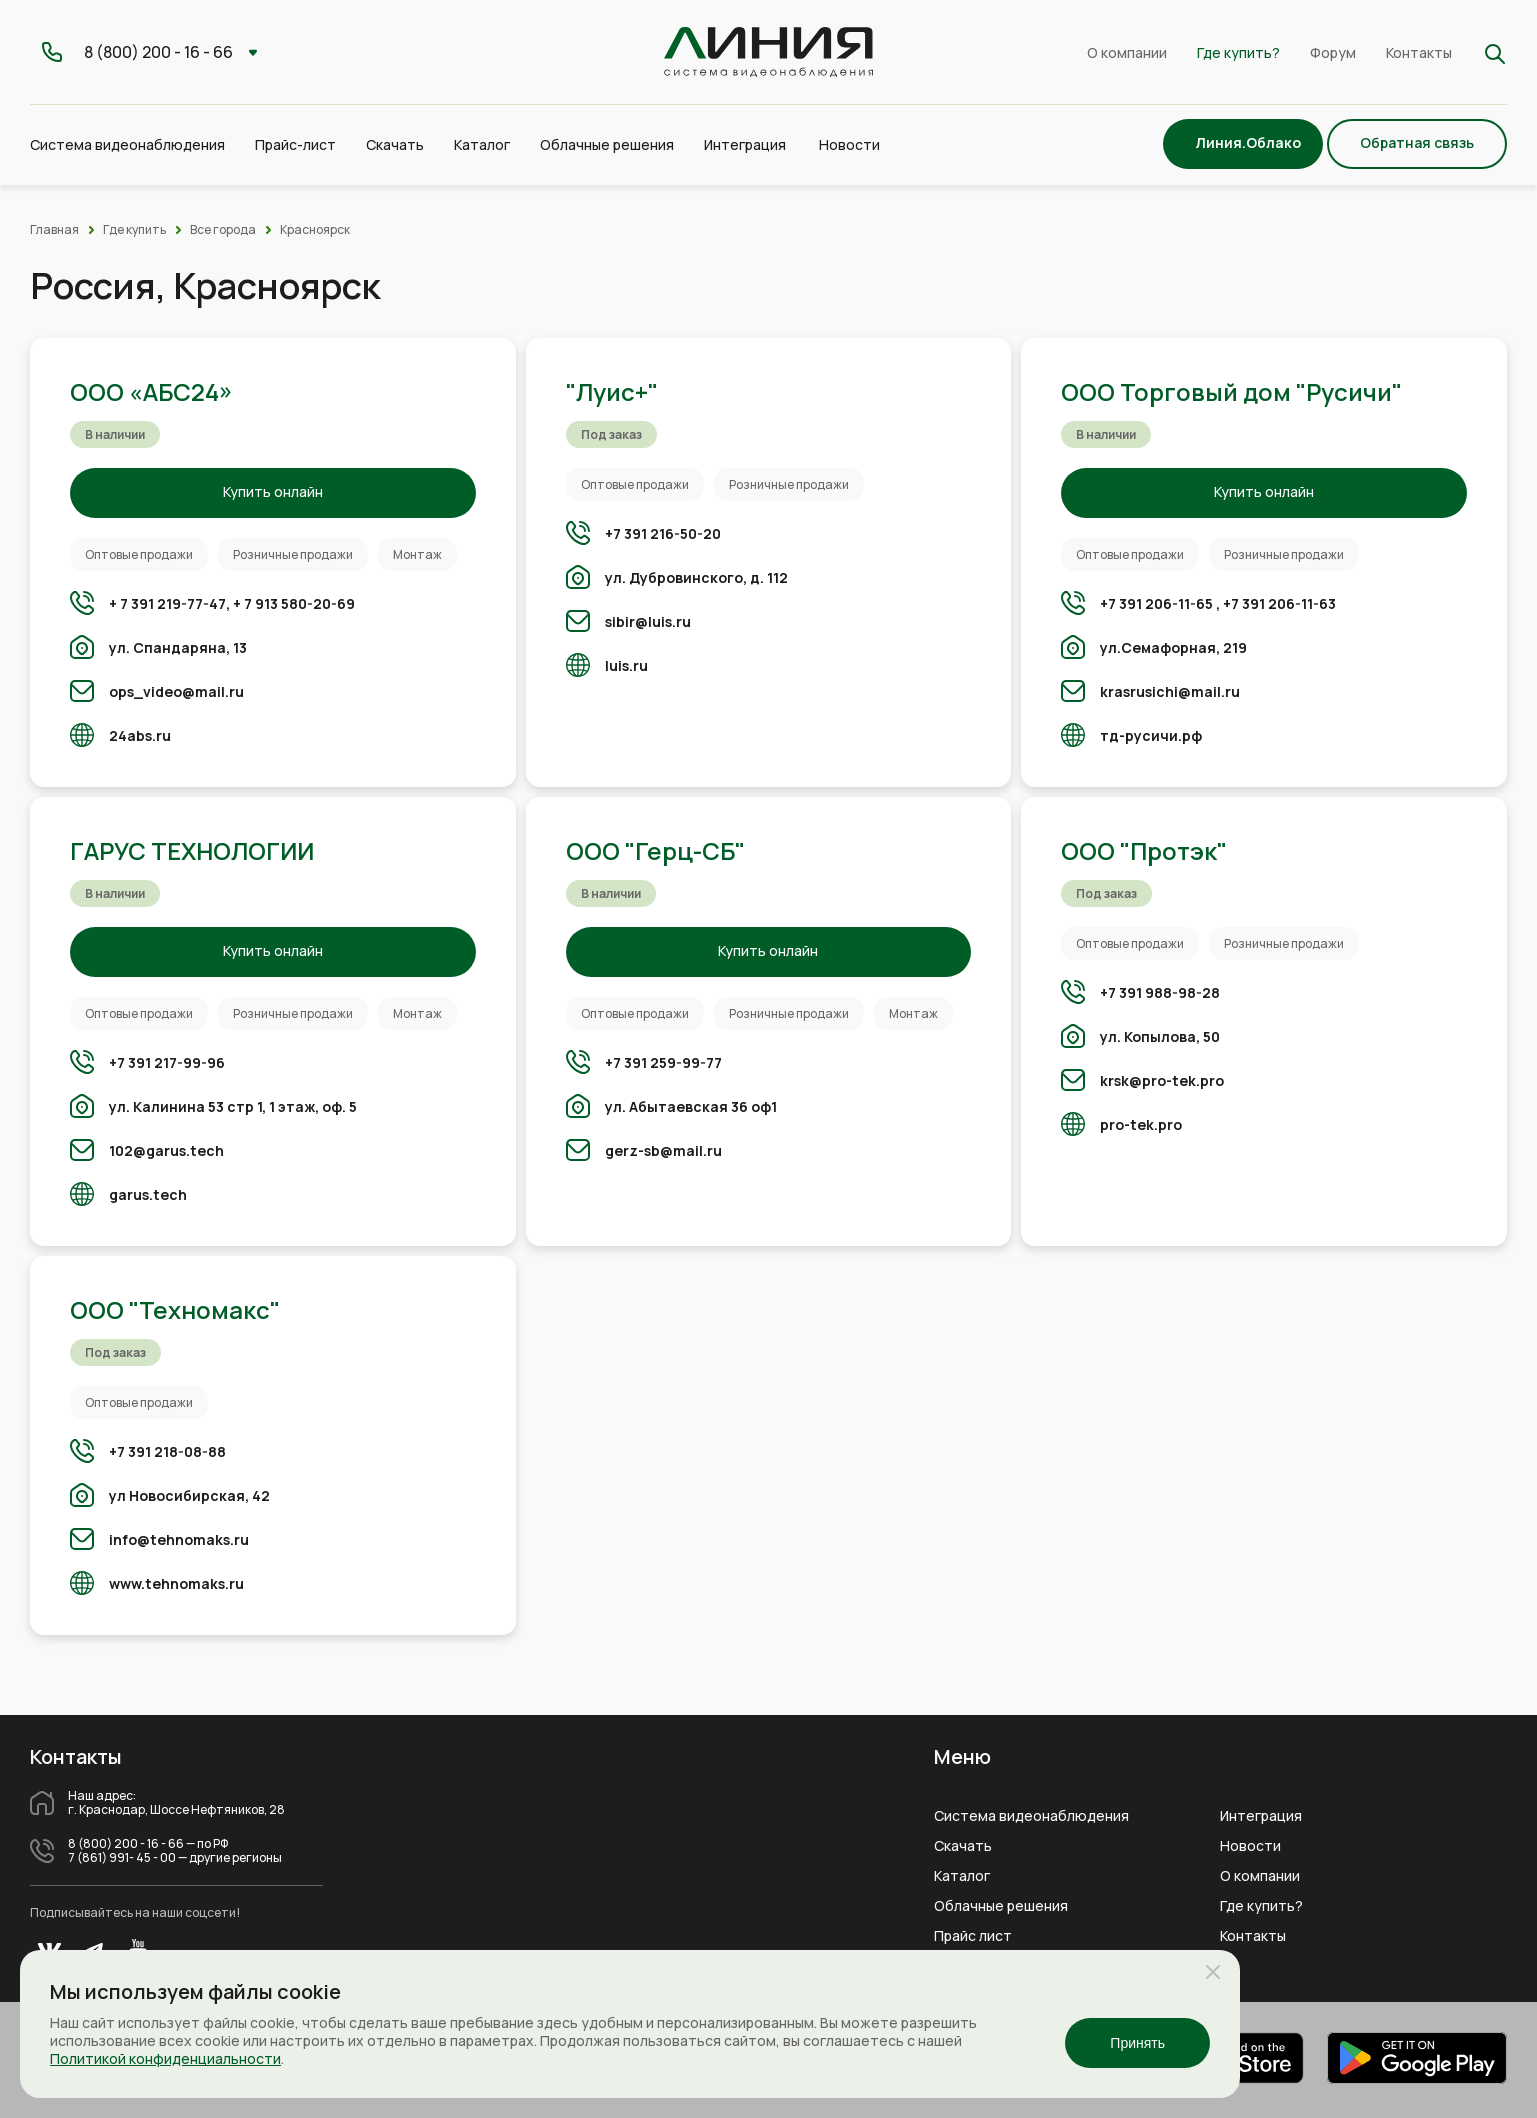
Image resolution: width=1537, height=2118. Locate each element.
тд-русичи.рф (1151, 735)
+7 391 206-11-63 (1279, 603)
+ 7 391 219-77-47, (169, 603)
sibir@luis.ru (648, 621)
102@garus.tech (166, 1150)
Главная (54, 229)
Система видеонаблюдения (1031, 1816)
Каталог (962, 1876)
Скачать (395, 144)
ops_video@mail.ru (176, 691)
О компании (1127, 52)
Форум (1333, 52)
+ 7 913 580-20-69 (294, 603)
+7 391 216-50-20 (663, 533)
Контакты (1419, 52)
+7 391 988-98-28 (1160, 992)
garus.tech (148, 1194)
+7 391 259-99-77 (663, 1062)
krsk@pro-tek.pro (1162, 1080)
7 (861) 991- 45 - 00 (122, 1858)
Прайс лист (973, 1936)
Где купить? (1238, 52)
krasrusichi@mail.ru (1170, 691)
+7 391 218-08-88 (167, 1451)
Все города (223, 229)
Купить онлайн (273, 491)
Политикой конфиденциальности (165, 2058)
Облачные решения (1001, 1906)
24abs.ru (140, 735)
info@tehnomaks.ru (179, 1539)
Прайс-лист (295, 144)
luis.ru (626, 665)
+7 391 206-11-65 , (1160, 603)
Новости (849, 144)
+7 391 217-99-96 (167, 1062)
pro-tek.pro (1141, 1124)
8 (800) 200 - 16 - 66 (126, 1844)
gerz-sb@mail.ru (663, 1150)
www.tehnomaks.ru (176, 1583)
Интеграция (1261, 1816)
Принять (1137, 2043)
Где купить (134, 229)
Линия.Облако (1248, 142)
